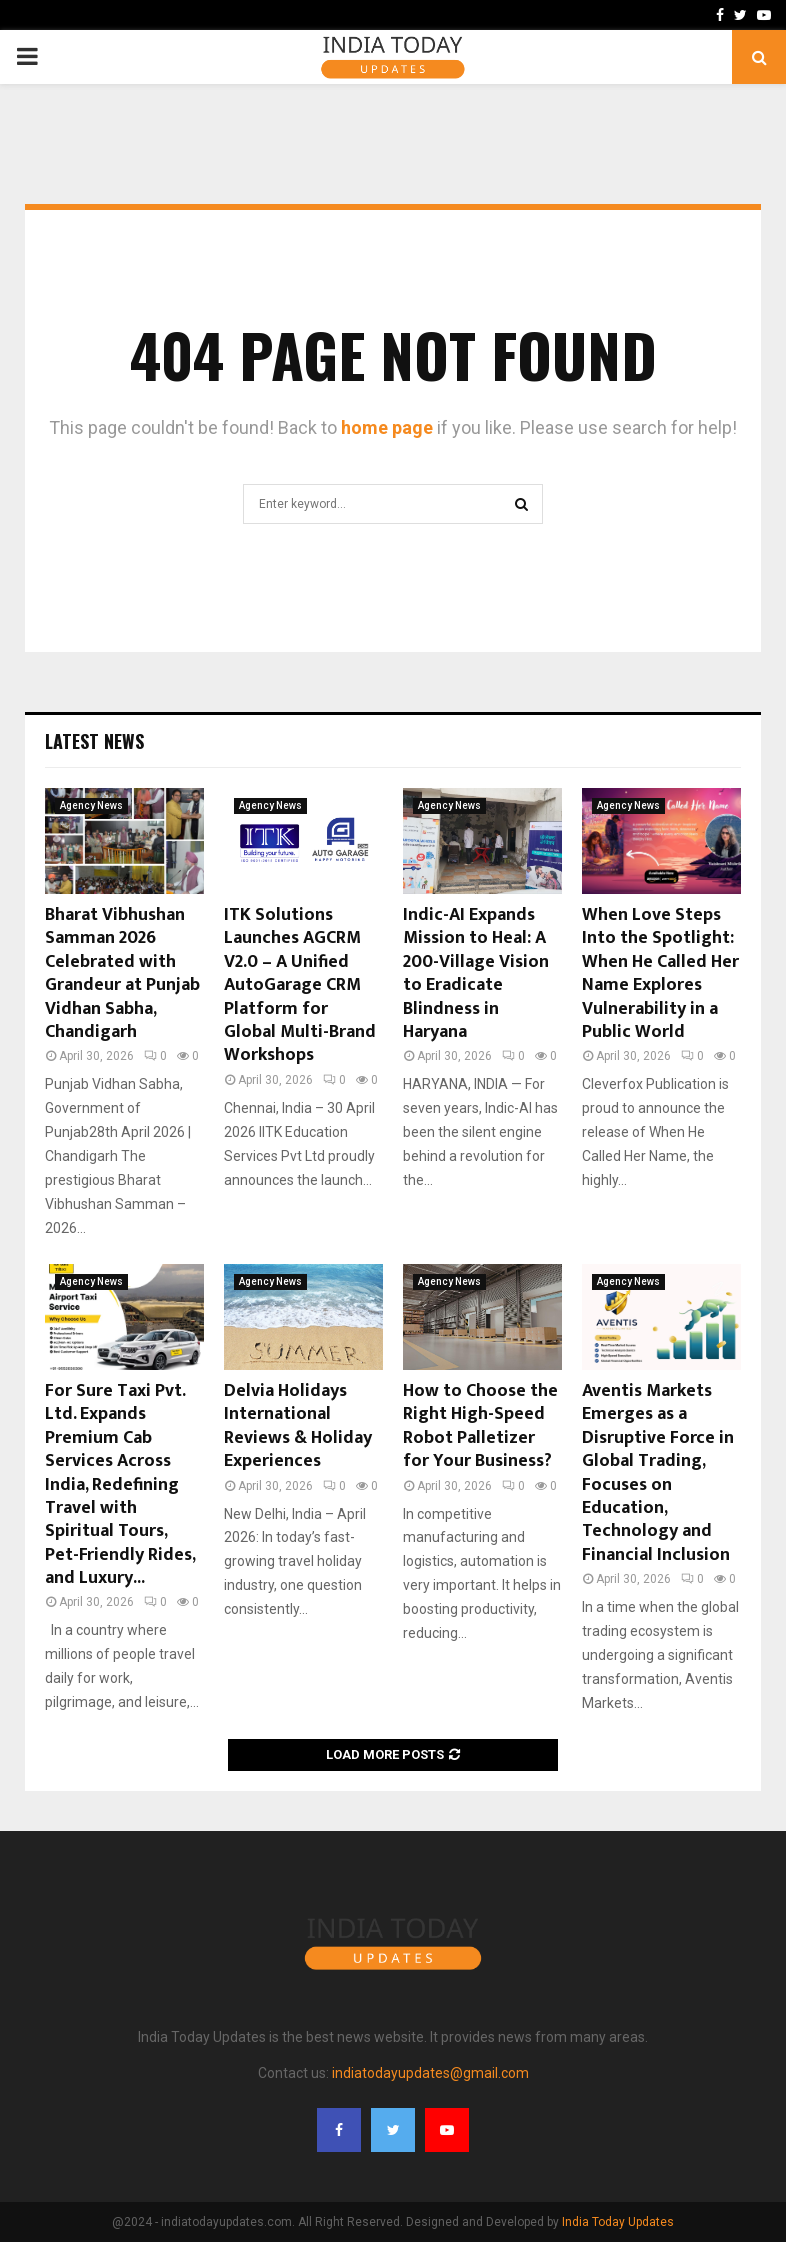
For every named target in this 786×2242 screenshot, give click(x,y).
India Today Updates (618, 2222)
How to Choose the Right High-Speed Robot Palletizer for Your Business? (480, 1426)
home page (387, 427)
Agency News (91, 805)
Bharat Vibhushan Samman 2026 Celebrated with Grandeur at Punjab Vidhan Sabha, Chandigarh (122, 973)
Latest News (94, 741)
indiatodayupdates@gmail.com (430, 2073)
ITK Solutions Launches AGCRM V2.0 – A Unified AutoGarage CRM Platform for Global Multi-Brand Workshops (300, 985)
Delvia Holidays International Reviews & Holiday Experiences (298, 1426)
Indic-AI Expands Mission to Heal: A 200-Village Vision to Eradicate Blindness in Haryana (476, 973)
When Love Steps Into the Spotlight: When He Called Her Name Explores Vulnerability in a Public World (660, 973)
